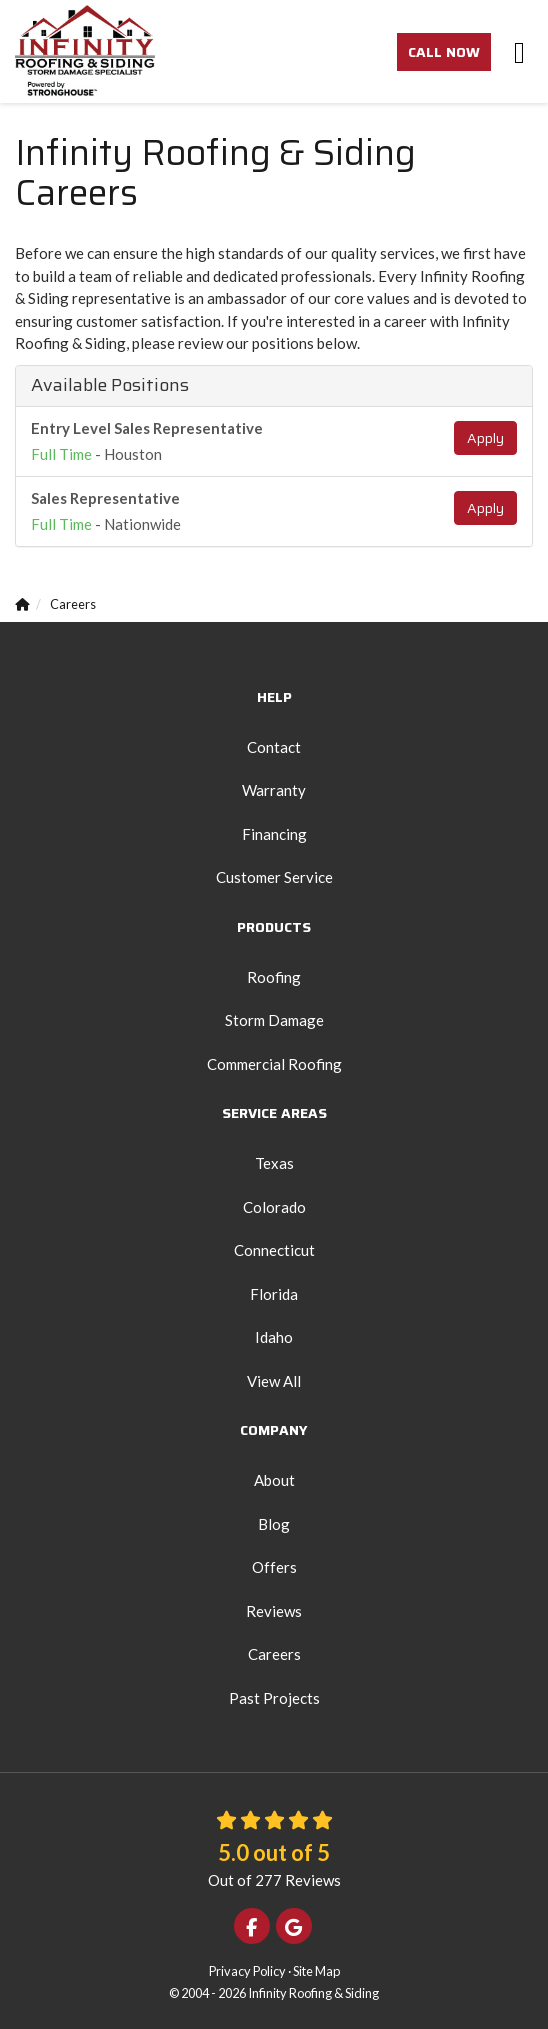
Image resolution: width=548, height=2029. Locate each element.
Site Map (316, 1971)
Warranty (274, 790)
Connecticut (274, 1250)
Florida (274, 1294)
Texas (274, 1163)
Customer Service (274, 877)
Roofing (274, 977)
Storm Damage (274, 1020)
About (274, 1480)
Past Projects (274, 1698)
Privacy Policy (247, 1971)
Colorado (274, 1207)
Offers (274, 1567)
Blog (274, 1524)
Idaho (274, 1337)
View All (274, 1381)
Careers (274, 1654)
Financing (274, 834)
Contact (274, 747)
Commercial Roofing (274, 1064)
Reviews (274, 1611)
